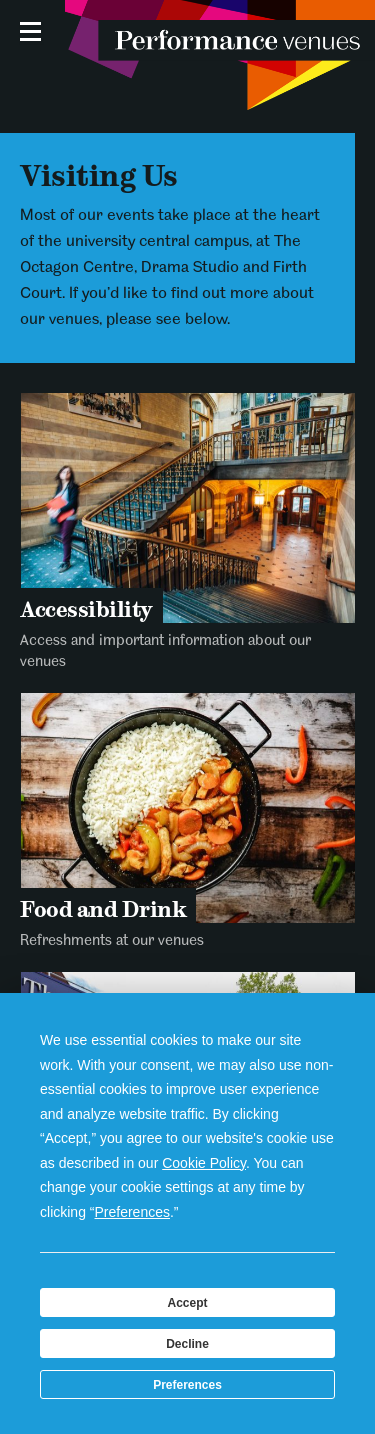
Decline (187, 1344)
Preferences (187, 1385)
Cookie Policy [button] (204, 1163)
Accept (187, 1303)
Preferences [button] (132, 1212)
